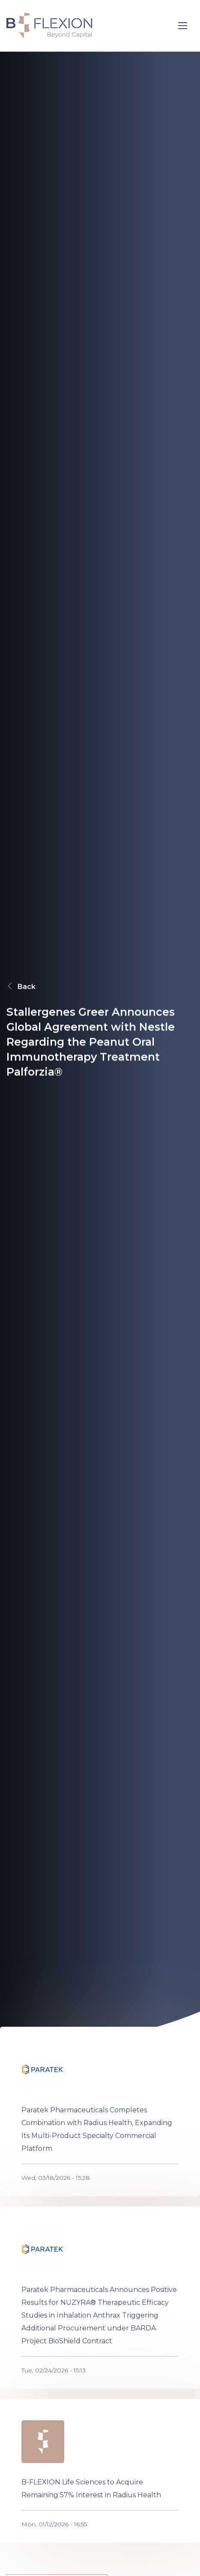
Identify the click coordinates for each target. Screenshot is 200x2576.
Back (21, 986)
